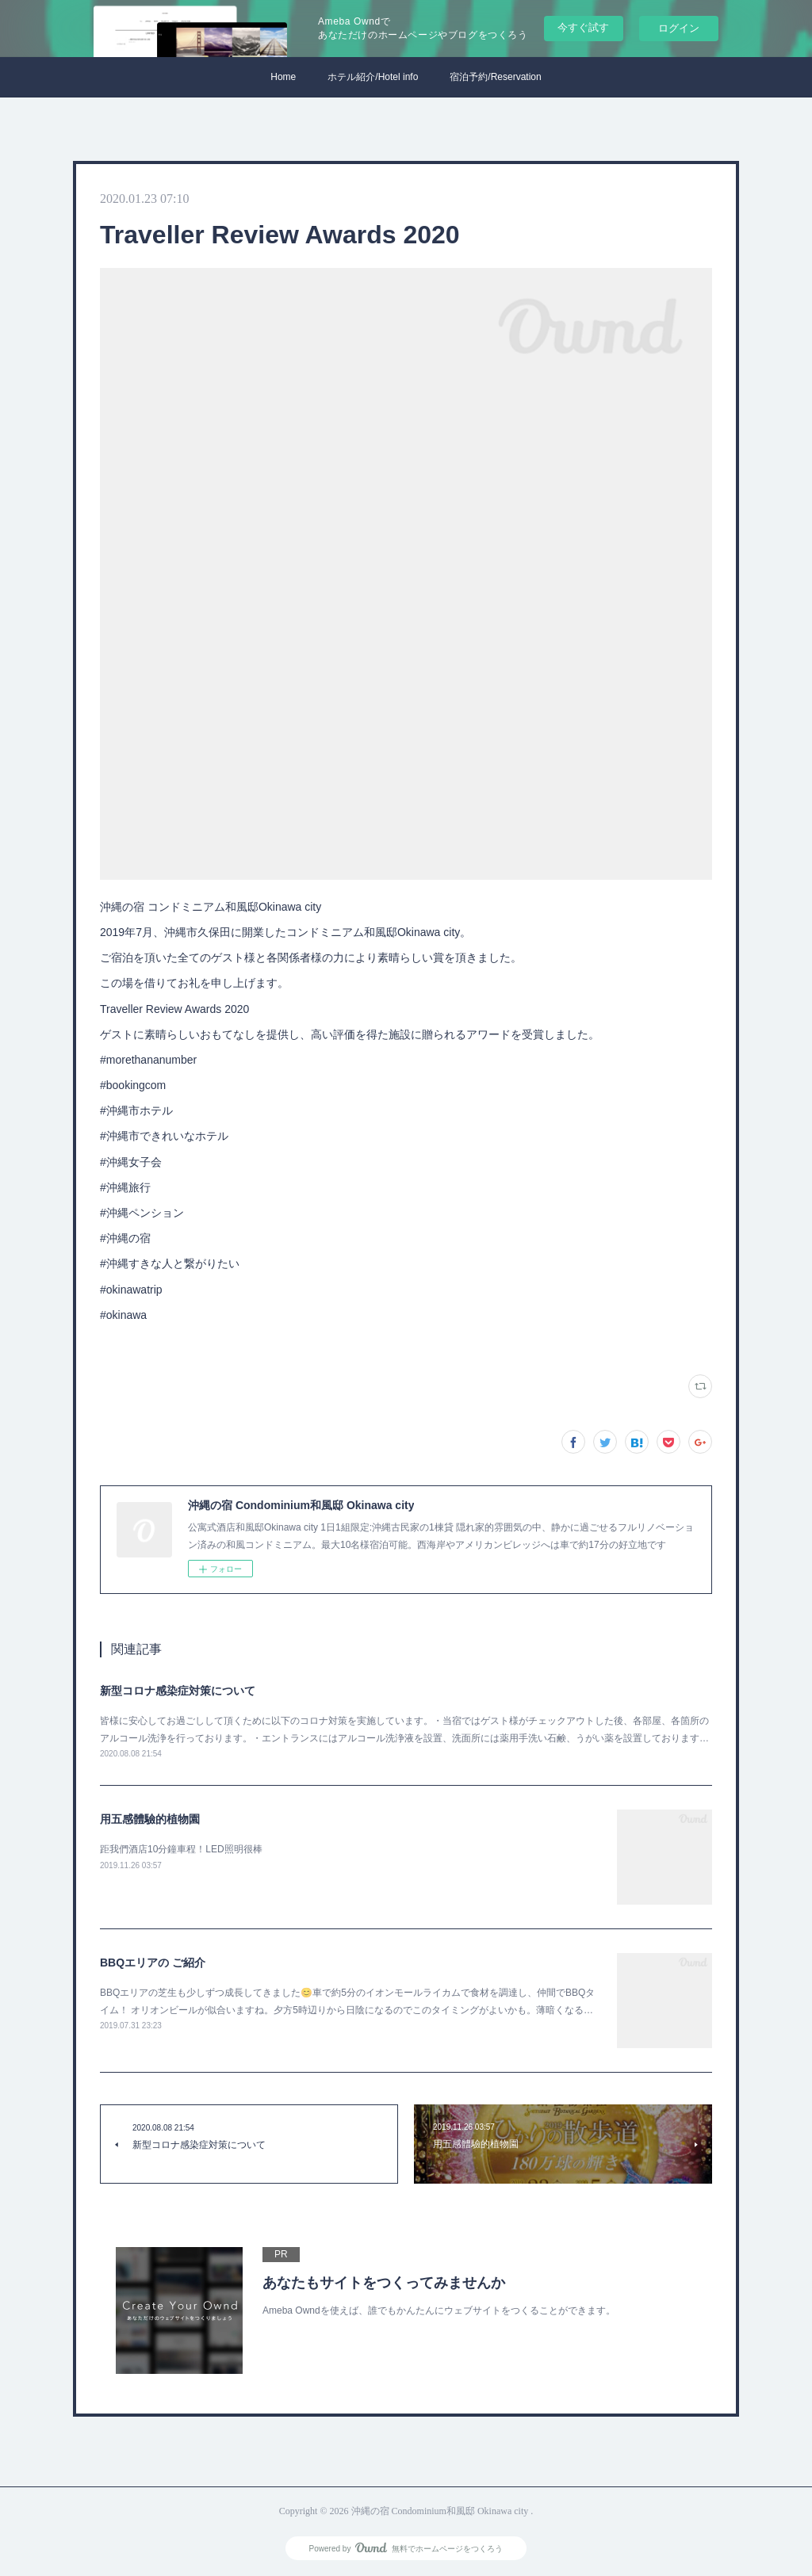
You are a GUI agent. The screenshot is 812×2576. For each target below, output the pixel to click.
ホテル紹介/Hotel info (372, 76)
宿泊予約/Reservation (495, 76)
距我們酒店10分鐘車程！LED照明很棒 (181, 1849)
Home (283, 76)
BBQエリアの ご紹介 (152, 1962)
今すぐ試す (583, 27)
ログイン (678, 28)
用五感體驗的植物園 (150, 1819)
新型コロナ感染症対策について (177, 1690)
